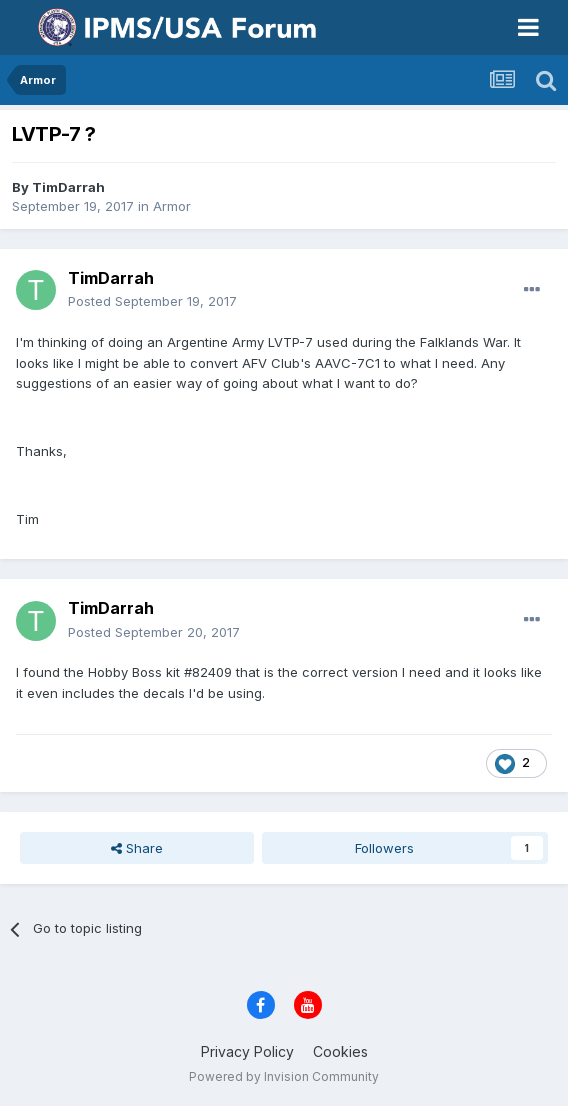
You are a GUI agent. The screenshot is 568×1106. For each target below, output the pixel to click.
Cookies (340, 1051)
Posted (152, 301)
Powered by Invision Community (284, 1076)
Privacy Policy (247, 1051)
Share (137, 848)
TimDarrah (68, 187)
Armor (172, 206)
